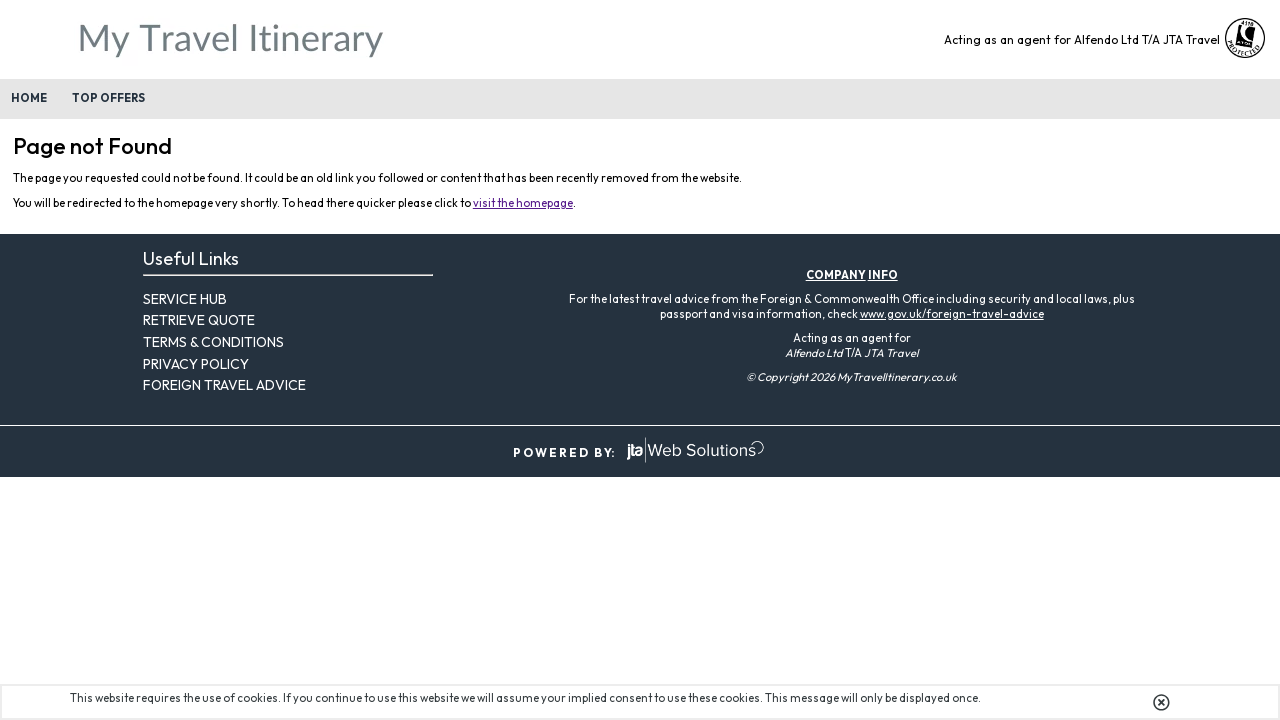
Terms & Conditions (213, 342)
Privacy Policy (196, 364)
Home (29, 98)
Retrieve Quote (199, 320)
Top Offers (108, 98)
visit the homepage (523, 203)
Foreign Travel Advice (224, 385)
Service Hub (185, 299)
